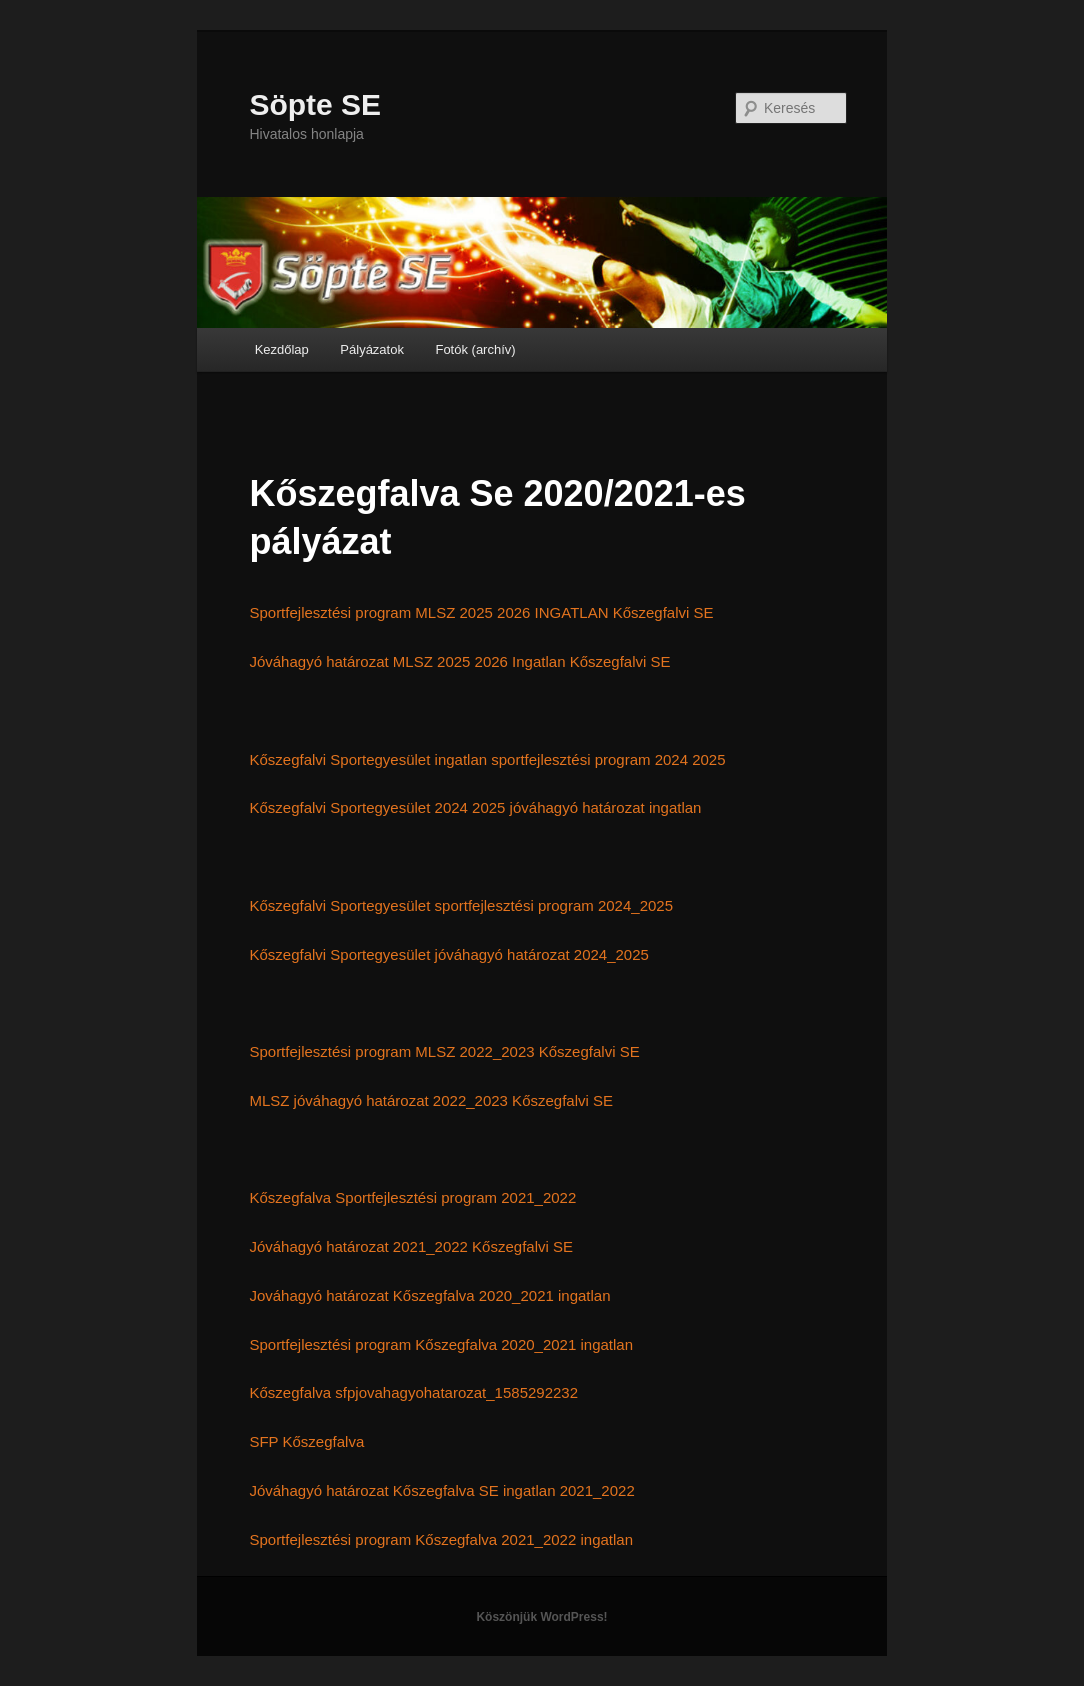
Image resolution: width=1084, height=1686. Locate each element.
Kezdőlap (282, 349)
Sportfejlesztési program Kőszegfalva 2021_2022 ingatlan (441, 1539)
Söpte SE (315, 104)
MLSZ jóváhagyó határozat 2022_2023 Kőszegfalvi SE (431, 1100)
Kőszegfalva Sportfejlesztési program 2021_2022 (412, 1197)
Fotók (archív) (475, 349)
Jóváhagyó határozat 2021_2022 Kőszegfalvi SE (411, 1246)
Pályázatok (372, 349)
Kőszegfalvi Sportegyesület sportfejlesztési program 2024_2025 (461, 905)
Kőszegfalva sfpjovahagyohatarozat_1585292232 (413, 1392)
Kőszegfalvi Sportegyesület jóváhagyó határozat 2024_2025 (448, 954)
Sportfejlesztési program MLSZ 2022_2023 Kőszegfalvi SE (444, 1051)
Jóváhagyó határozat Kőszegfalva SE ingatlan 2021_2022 (441, 1490)
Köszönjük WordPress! (541, 1617)
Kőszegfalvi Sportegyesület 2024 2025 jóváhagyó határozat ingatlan (475, 807)
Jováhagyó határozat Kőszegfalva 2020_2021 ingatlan (429, 1295)
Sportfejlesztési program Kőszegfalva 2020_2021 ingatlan (441, 1344)
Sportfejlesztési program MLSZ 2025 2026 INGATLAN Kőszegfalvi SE (481, 612)
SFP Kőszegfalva (306, 1441)
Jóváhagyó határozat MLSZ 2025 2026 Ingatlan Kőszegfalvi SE (459, 661)
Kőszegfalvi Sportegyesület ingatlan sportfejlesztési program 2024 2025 (487, 759)
